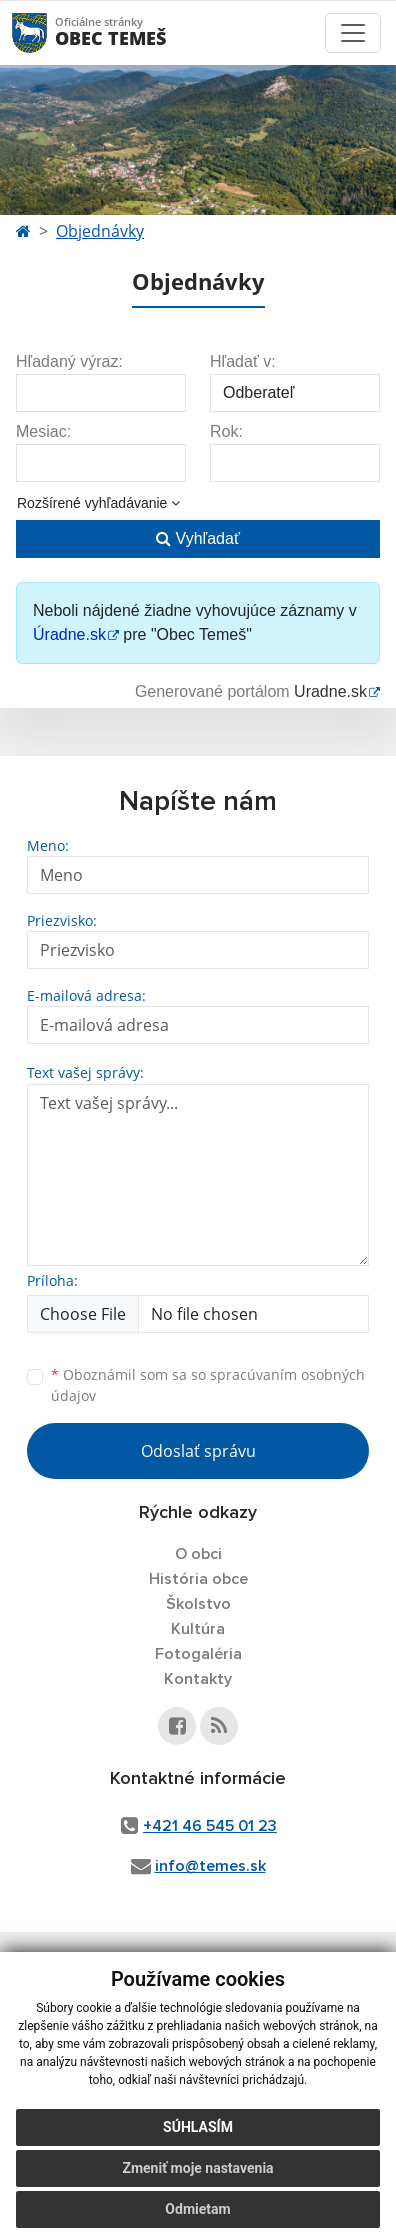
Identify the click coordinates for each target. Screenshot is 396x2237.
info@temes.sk (210, 1866)
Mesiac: (43, 431)
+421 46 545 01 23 (210, 1826)
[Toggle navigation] (353, 33)
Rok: (226, 431)
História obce (198, 1579)
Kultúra (198, 1629)
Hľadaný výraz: (69, 361)
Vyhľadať (198, 538)
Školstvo (198, 1604)
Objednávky (100, 231)
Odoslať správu (198, 1451)
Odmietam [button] (197, 2209)
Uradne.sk (330, 691)
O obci (198, 1554)
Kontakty (198, 1679)
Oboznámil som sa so (208, 1385)
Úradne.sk (69, 634)
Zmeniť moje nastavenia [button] (197, 2168)
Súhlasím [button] (198, 2127)
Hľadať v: (243, 361)
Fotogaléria (198, 1654)
